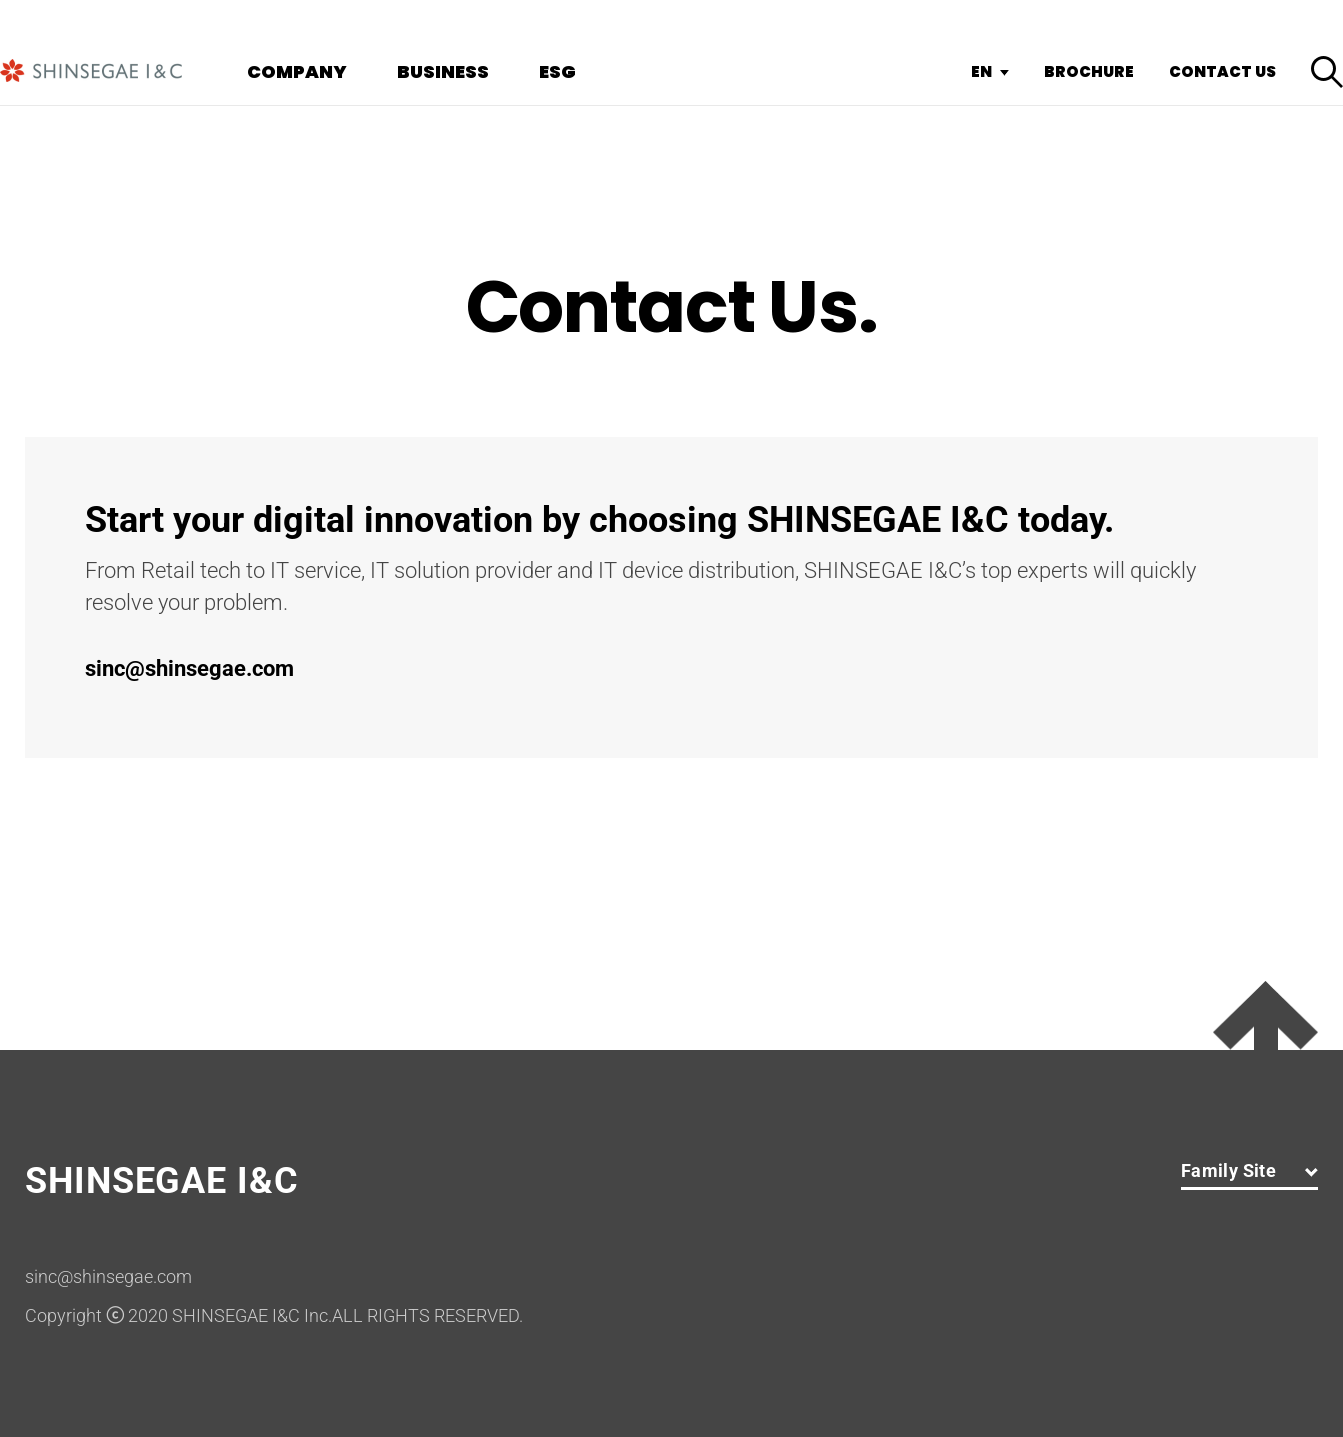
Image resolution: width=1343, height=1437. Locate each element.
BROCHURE (1089, 72)
